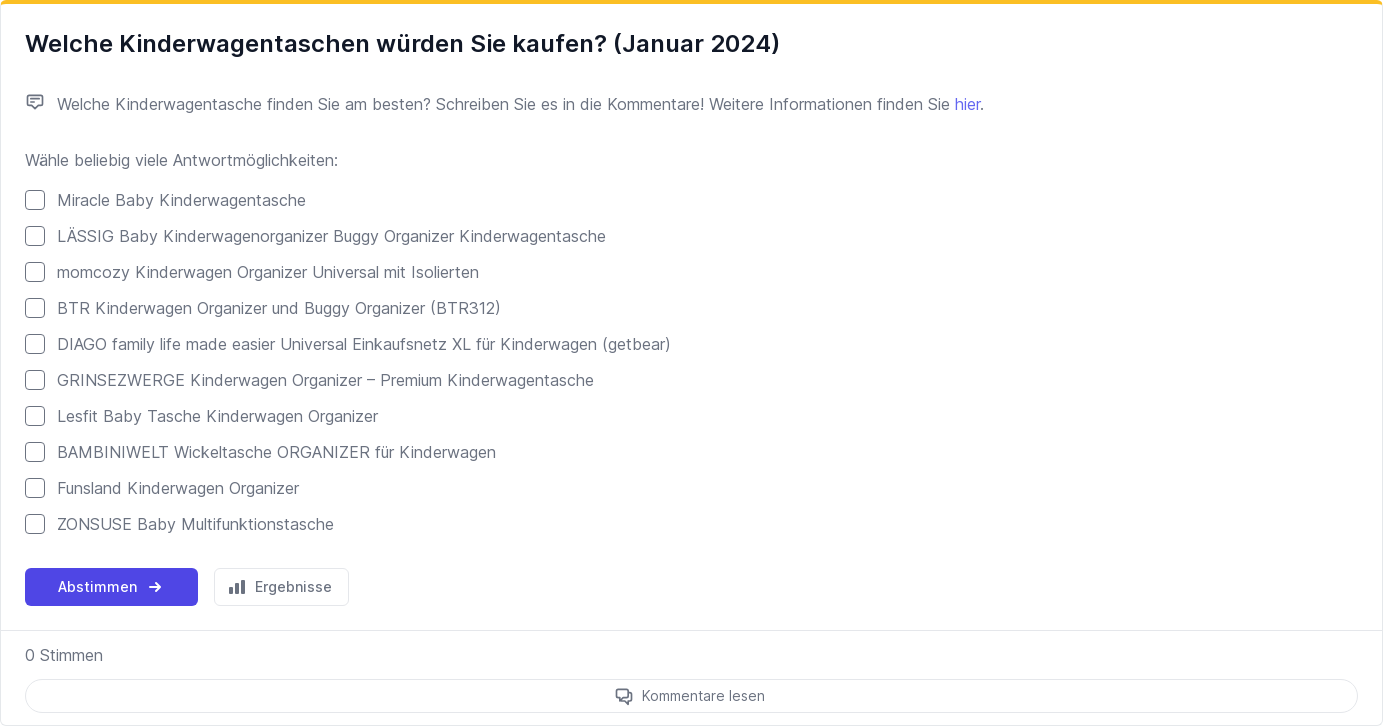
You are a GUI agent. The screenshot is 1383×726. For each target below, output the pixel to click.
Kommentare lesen (703, 695)
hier (967, 104)
